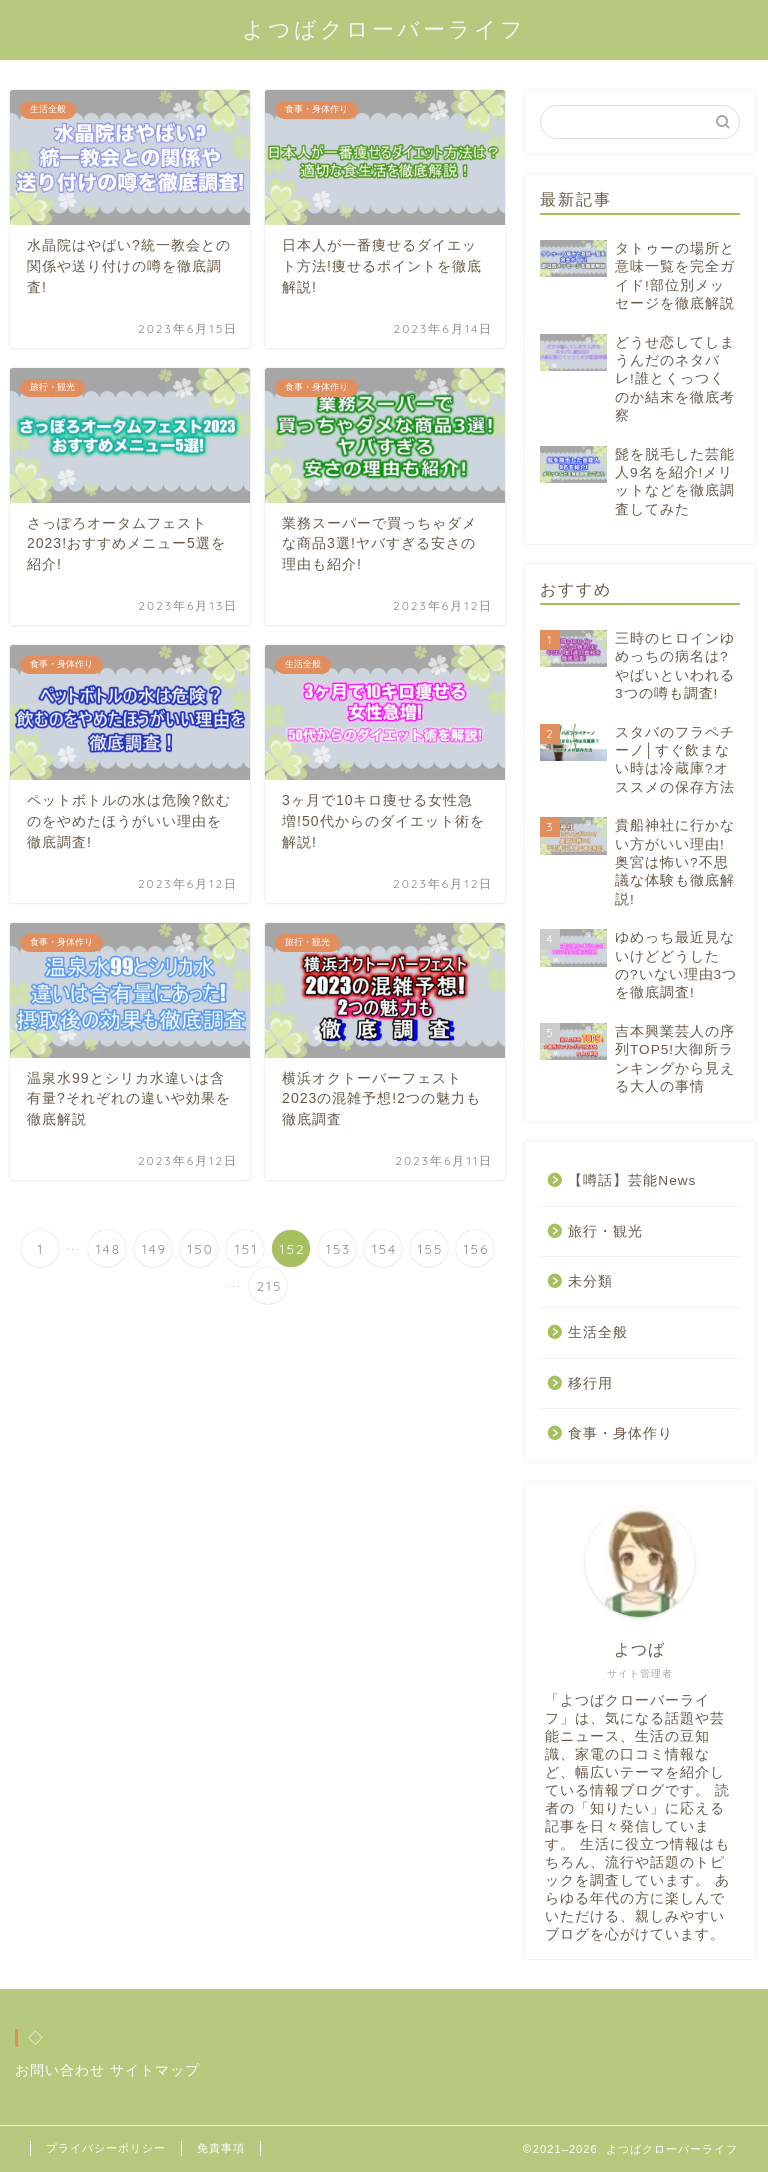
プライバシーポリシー (106, 2148)
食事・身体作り (620, 1433)
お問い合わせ (60, 2070)
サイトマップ (155, 2070)
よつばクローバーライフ (384, 28)
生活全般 (598, 1332)
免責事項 (221, 2148)
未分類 (590, 1281)
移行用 (590, 1383)
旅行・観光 (605, 1231)
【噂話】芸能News (632, 1180)
